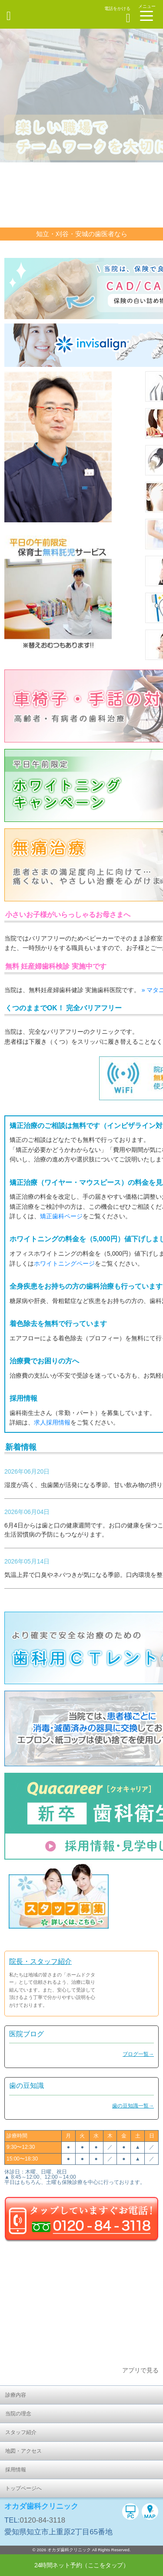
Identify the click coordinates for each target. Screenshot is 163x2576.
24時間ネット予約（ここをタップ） (81, 2565)
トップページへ (23, 2488)
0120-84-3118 (42, 2520)
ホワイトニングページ (64, 1263)
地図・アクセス (23, 2451)
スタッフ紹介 (21, 2432)
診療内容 (15, 2395)
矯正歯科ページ (61, 1216)
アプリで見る (140, 2370)
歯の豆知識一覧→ (133, 2106)
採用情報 (15, 2470)
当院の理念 (18, 2414)
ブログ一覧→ (138, 2054)
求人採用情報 (52, 1422)
